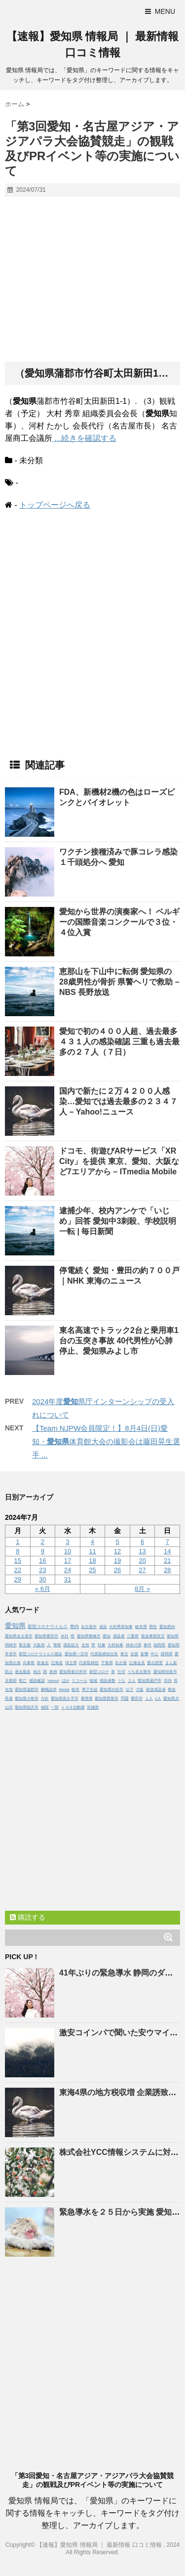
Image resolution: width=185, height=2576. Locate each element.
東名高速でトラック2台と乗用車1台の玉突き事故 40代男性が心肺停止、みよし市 (119, 1340)
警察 (57, 1645)
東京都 (25, 1645)
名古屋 (121, 1663)
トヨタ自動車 (73, 1707)
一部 (55, 1707)
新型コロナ (99, 1672)
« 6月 (42, 1588)
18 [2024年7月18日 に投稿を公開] (92, 1560)
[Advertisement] (92, 280)
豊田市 (137, 1698)
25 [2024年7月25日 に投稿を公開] (92, 1570)
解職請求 (49, 1689)
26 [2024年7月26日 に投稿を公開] (117, 1570)
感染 (103, 1627)
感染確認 (37, 1680)
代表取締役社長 (104, 1654)
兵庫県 (29, 1663)
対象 (102, 1645)
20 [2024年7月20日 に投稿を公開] (142, 1560)
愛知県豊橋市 (89, 1636)
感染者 (119, 1636)
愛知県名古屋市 (19, 1636)
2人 (158, 1698)
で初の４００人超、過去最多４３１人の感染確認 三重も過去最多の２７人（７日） (119, 1041)
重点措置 (155, 1663)
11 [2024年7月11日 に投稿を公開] (92, 1551)
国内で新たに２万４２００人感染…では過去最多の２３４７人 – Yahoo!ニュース (118, 1101)
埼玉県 (71, 1663)
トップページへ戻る (54, 505)
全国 (134, 1654)
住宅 (121, 1672)
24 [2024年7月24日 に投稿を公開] (67, 1570)
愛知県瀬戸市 (149, 1680)
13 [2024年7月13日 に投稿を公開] (142, 1551)
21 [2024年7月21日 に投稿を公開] (167, 1560)
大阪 (140, 1689)
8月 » (142, 1588)
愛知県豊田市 (46, 1636)
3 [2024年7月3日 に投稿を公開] (67, 1542)
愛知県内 (167, 1627)
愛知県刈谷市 (111, 1689)
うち (121, 1680)
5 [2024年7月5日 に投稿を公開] (117, 1542)
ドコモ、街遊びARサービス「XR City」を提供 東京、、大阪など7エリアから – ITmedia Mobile (119, 1161)
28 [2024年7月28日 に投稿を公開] (167, 1570)
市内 (168, 1680)
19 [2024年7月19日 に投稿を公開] (117, 1560)
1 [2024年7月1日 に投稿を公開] (17, 1542)
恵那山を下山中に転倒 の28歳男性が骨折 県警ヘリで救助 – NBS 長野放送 (119, 981)
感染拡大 (71, 1645)
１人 (149, 1698)
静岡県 (167, 1654)
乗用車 (87, 1698)
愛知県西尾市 (106, 1698)
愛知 (107, 1636)
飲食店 (43, 1663)
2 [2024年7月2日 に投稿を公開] (42, 1542)
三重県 (133, 1636)
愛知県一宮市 (76, 1654)
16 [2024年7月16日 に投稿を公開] (42, 1560)
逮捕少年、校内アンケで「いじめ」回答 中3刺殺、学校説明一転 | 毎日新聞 (117, 1221)
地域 (93, 1680)
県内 (74, 1626)
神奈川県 (134, 1645)
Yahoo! (53, 1680)
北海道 (57, 1663)
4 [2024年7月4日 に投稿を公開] (92, 1542)
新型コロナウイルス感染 (40, 1654)
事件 (147, 1645)
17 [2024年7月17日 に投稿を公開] (67, 1560)
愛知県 (15, 1626)
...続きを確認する (84, 438)
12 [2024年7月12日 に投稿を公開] (117, 1551)
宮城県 (93, 1707)
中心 (154, 1654)
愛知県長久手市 (64, 1698)
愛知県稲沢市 (26, 1707)
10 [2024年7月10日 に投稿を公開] (67, 1551)
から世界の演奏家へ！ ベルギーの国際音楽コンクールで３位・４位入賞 (119, 922)
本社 (65, 1636)
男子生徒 (90, 1689)
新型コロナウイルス (48, 1626)
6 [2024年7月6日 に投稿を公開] (142, 1542)
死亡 (23, 1680)
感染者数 (107, 1680)
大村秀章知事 (121, 1627)
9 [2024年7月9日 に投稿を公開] (42, 1551)
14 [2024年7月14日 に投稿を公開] (167, 1551)
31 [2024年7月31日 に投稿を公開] (67, 1579)
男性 (153, 1627)
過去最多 (23, 1672)
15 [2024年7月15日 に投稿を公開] (17, 1560)
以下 (130, 1689)
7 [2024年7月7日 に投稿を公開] (167, 1542)
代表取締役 (89, 1663)
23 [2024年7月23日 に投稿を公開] (42, 1570)
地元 (37, 1672)
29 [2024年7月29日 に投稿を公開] (17, 1579)
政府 (53, 1672)
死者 (9, 1698)
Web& (64, 1689)
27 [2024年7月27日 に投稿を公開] (142, 1570)
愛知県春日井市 (73, 1672)
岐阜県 (141, 1627)
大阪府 (39, 1645)
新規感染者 (156, 1689)
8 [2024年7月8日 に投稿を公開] (17, 1551)
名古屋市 (89, 1627)
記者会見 (137, 1663)
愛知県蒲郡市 (26, 1689)
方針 (45, 1698)
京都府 (11, 1680)
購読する (27, 1917)
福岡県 (159, 1645)
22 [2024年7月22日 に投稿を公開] (17, 1570)
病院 (45, 1707)
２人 (132, 1680)
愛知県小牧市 (26, 1698)
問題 (125, 1698)
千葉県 (107, 1663)
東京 (124, 1654)
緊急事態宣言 (153, 1636)
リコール (79, 1680)
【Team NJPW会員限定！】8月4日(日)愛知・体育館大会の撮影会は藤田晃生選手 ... (106, 1441)
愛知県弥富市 (165, 1672)
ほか (66, 1680)
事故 (172, 1689)
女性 (85, 1645)
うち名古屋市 (139, 1672)
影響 (144, 1654)
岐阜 (75, 1689)
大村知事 (115, 1645)
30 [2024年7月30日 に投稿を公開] (42, 1579)
